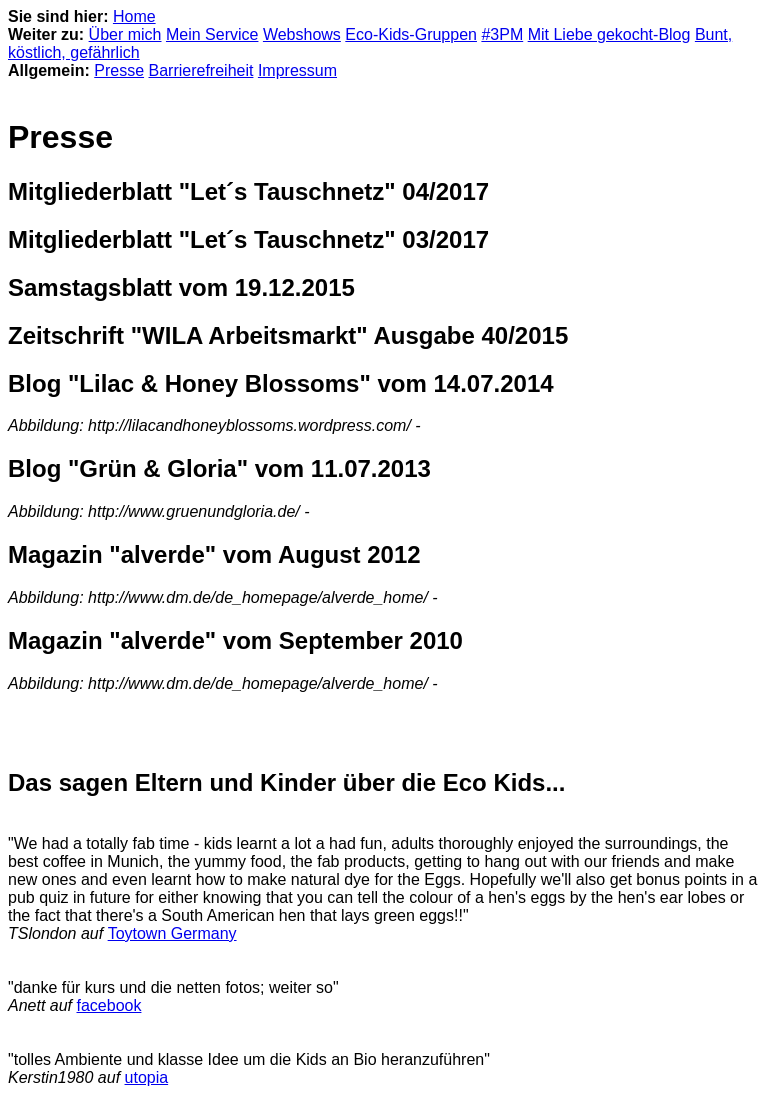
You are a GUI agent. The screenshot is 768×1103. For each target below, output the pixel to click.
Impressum (297, 70)
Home (134, 16)
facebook (109, 1005)
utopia (147, 1077)
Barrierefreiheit (201, 70)
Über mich (125, 34)
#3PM (502, 34)
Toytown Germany (172, 933)
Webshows (302, 34)
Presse (119, 70)
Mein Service (212, 34)
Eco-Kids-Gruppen (411, 34)
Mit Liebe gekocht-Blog (609, 34)
